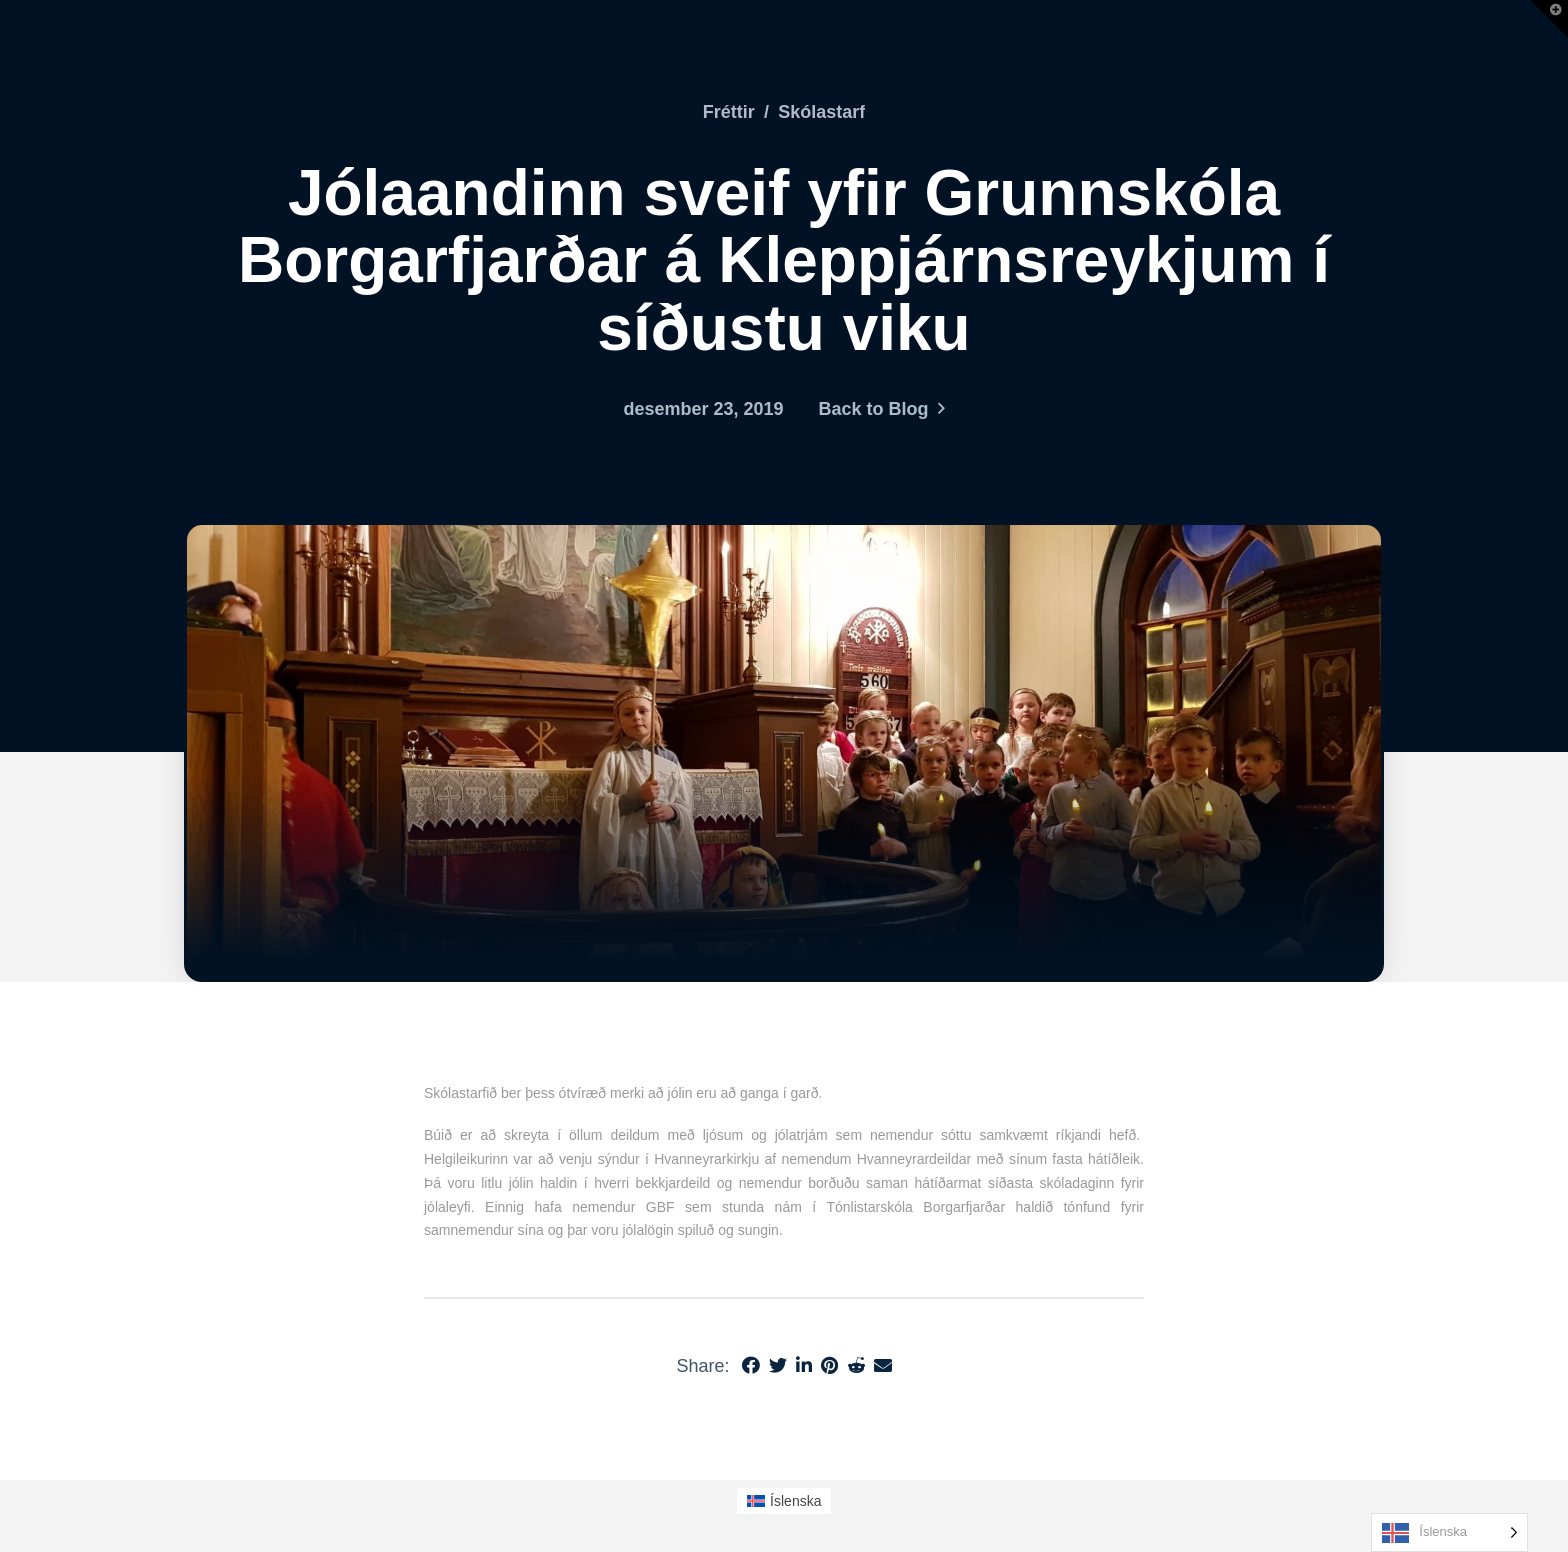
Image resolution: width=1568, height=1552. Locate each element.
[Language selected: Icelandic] (1449, 1532)
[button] (1549, 19)
